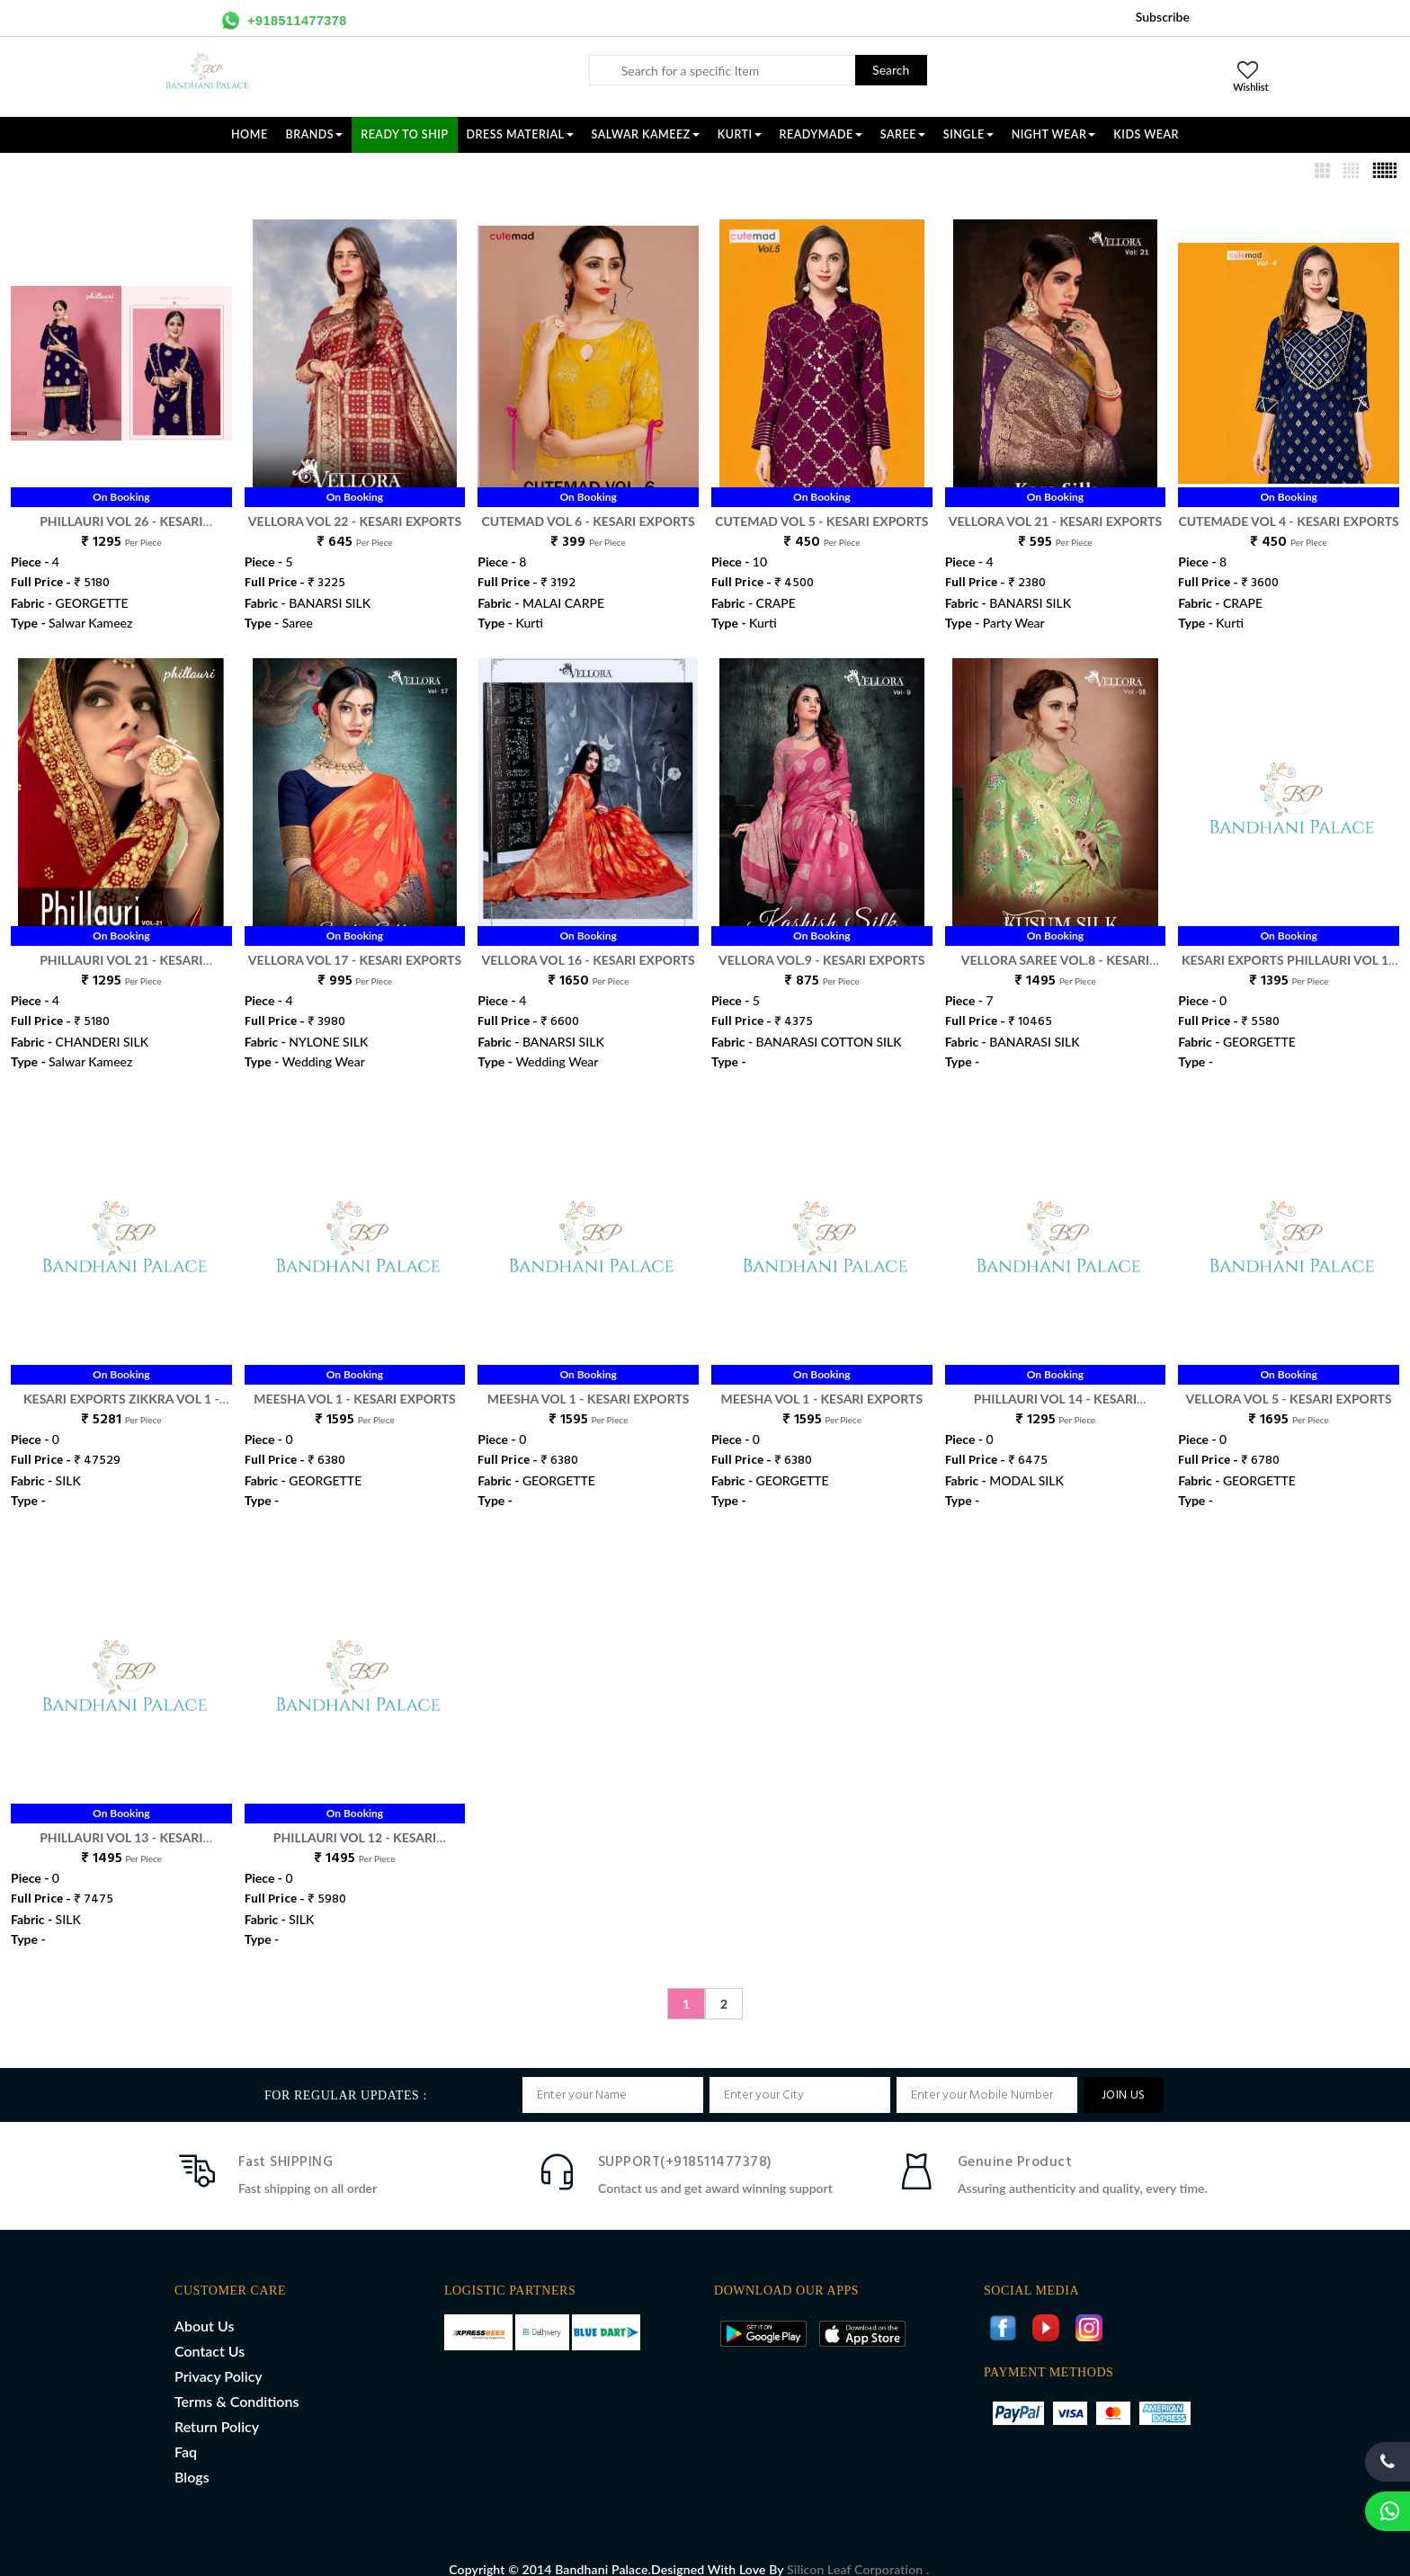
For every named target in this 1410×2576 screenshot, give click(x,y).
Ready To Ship (404, 134)
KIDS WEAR (1146, 134)
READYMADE (821, 134)
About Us (204, 2306)
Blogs (192, 2457)
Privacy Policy (218, 2357)
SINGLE (968, 134)
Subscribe (1163, 16)
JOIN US (1124, 2076)
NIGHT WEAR (1054, 134)
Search (890, 69)
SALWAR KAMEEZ (646, 134)
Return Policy (216, 2407)
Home (249, 134)
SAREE (902, 134)
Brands (315, 134)
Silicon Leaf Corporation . (858, 2550)
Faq (185, 2432)
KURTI (740, 134)
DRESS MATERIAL (520, 134)
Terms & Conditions (236, 2382)
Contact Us (209, 2331)
